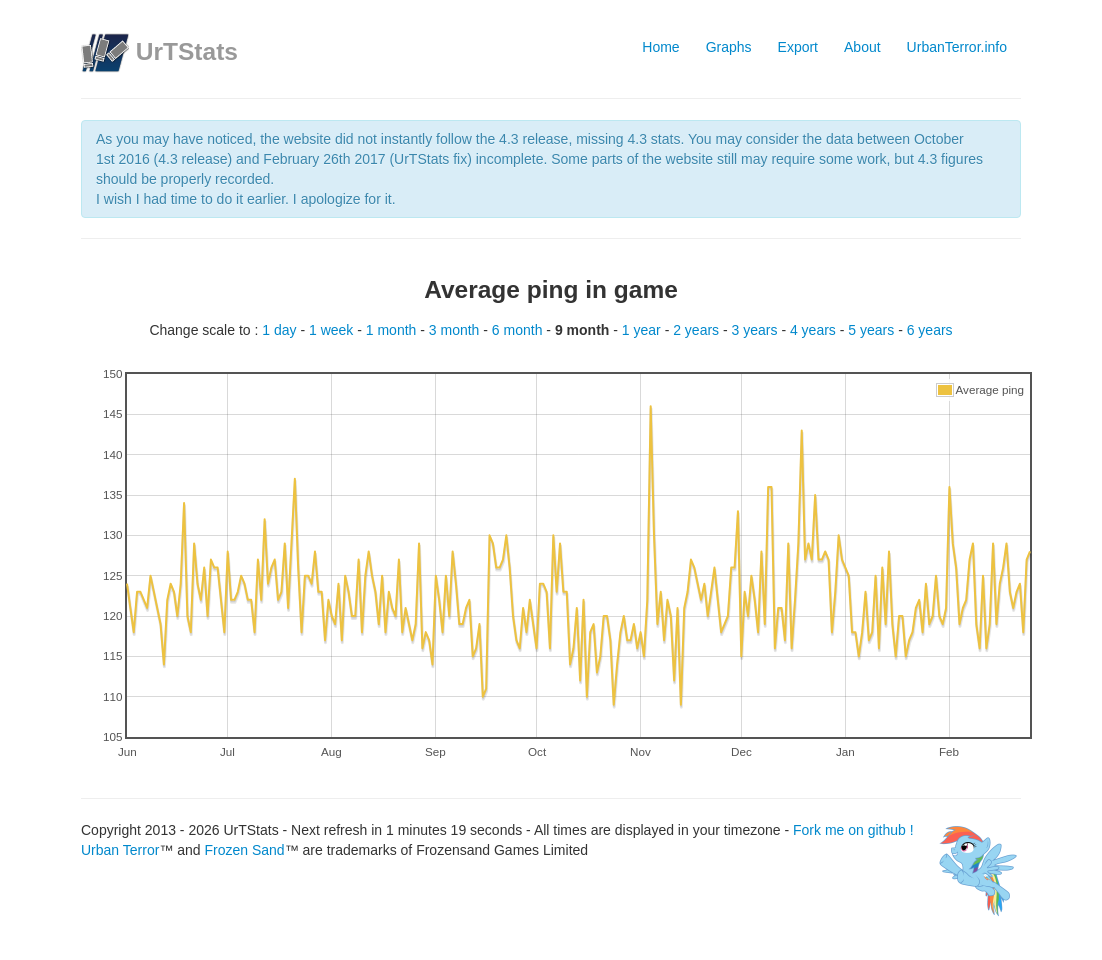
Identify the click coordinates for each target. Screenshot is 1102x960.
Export (798, 47)
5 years (873, 330)
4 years (815, 330)
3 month (456, 330)
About (862, 47)
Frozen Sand (244, 850)
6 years (930, 330)
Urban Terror (120, 850)
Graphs (729, 47)
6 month (519, 330)
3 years (757, 330)
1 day (281, 330)
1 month (393, 330)
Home (660, 47)
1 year (643, 330)
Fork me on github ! (788, 830)
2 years (698, 330)
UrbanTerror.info (957, 47)
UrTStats (187, 51)
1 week (333, 330)
